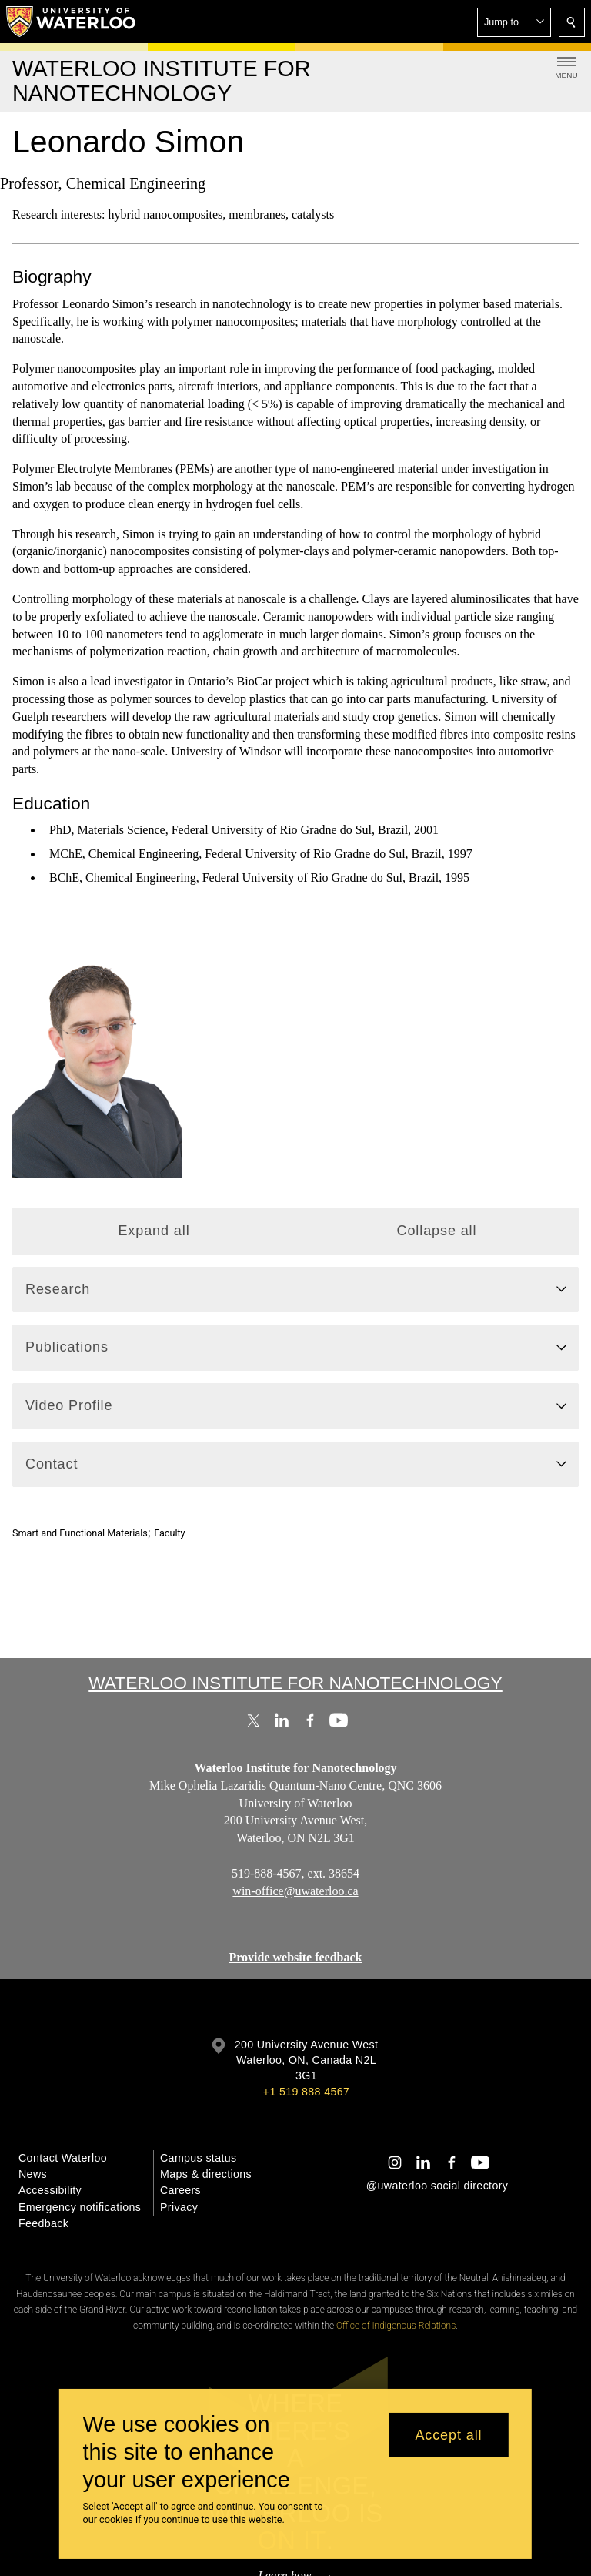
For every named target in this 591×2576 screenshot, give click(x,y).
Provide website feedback (295, 1957)
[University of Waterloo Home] (71, 21)
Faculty (169, 1533)
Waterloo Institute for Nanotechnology (295, 1683)
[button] (514, 22)
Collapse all (437, 1230)
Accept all (448, 2435)
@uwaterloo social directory (437, 2185)
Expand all (153, 1230)
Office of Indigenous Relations (396, 2325)
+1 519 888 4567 (306, 2091)
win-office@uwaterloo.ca (295, 1890)
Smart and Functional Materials (80, 1533)
